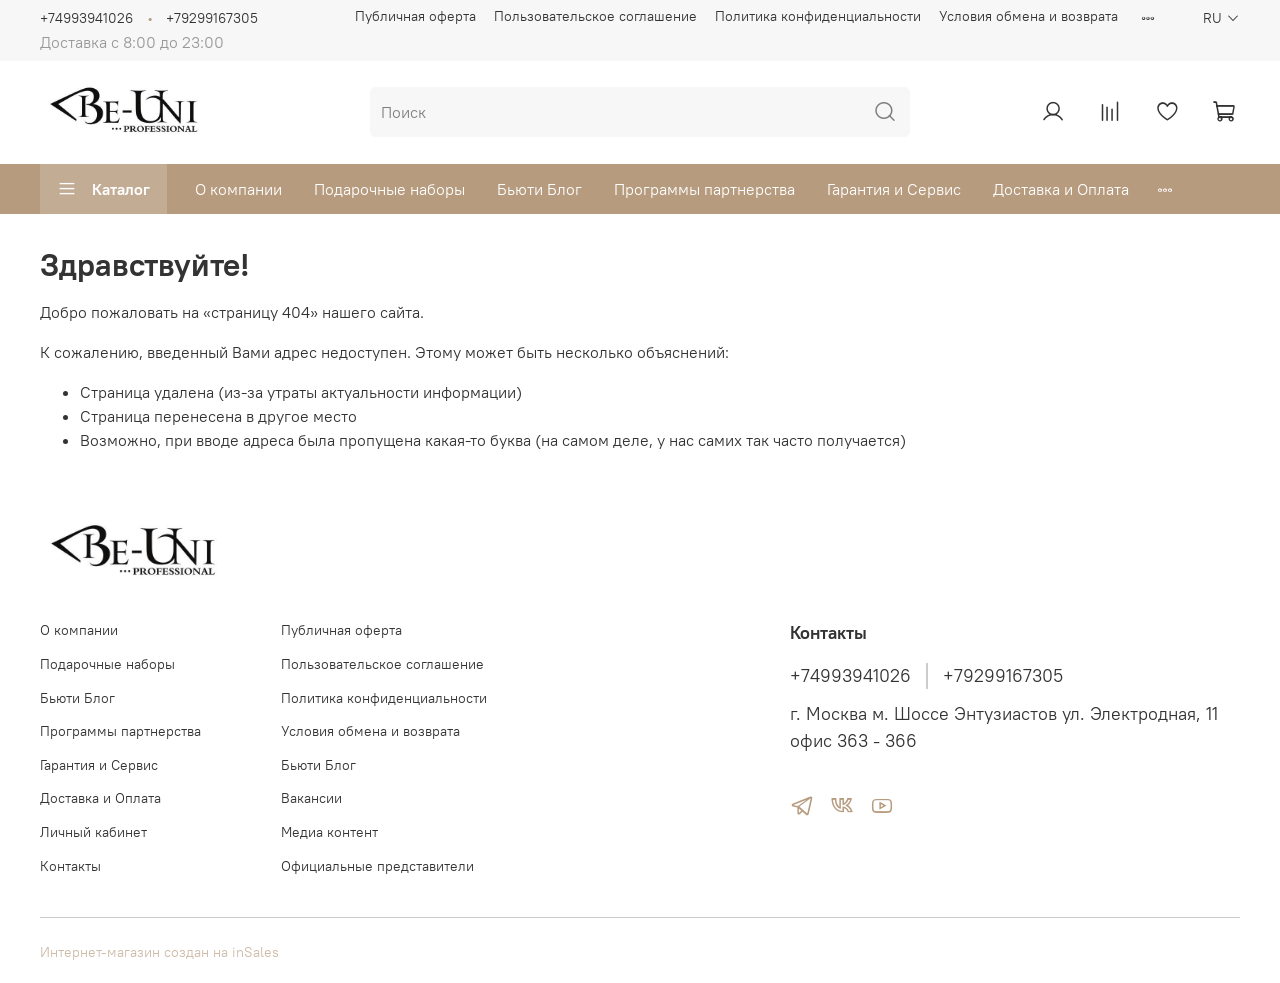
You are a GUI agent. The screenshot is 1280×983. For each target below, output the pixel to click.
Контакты (70, 866)
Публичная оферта (415, 16)
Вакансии (311, 798)
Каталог (103, 189)
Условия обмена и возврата (1028, 16)
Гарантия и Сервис (894, 189)
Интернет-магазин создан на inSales (159, 952)
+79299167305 (212, 18)
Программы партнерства (704, 189)
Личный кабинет (93, 832)
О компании (238, 189)
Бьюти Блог (539, 189)
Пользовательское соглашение (595, 16)
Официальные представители (377, 866)
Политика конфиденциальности (818, 16)
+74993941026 (86, 18)
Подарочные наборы (389, 189)
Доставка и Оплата (1061, 189)
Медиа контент (329, 832)
